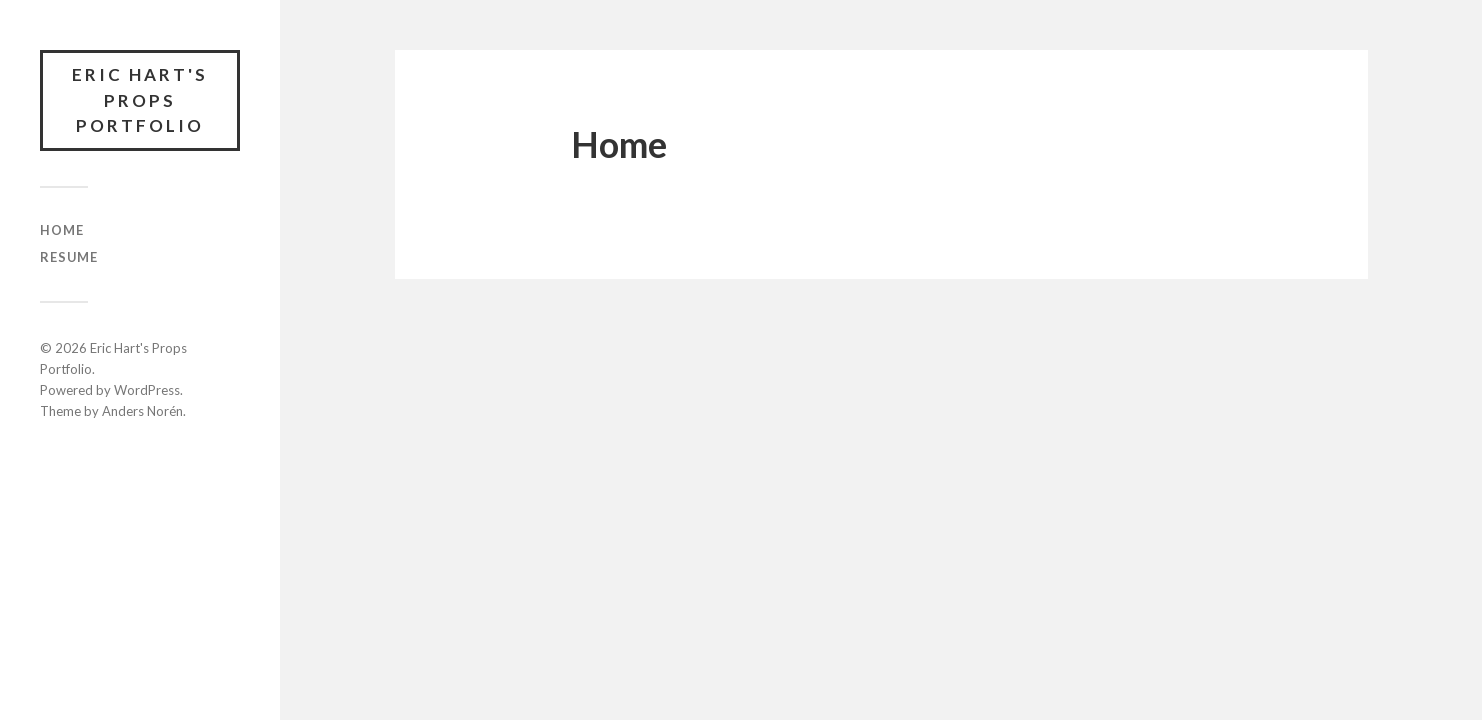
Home (62, 230)
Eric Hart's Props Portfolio (140, 100)
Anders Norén (142, 411)
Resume (69, 257)
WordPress (147, 390)
